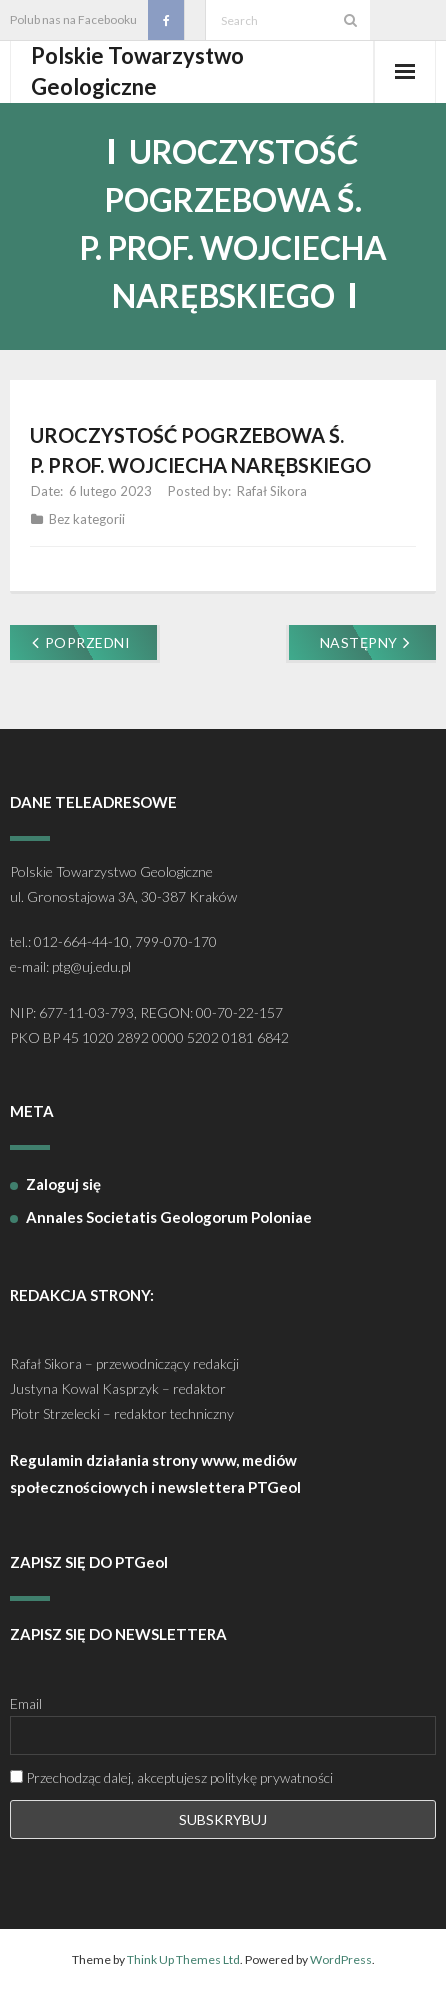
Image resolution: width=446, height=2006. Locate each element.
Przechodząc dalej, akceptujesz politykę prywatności (171, 1777)
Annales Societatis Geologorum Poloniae (169, 1217)
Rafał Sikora (272, 491)
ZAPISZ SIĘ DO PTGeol (89, 1562)
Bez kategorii (87, 519)
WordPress (341, 1959)
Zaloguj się (63, 1184)
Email (26, 1703)
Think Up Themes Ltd (183, 1959)
